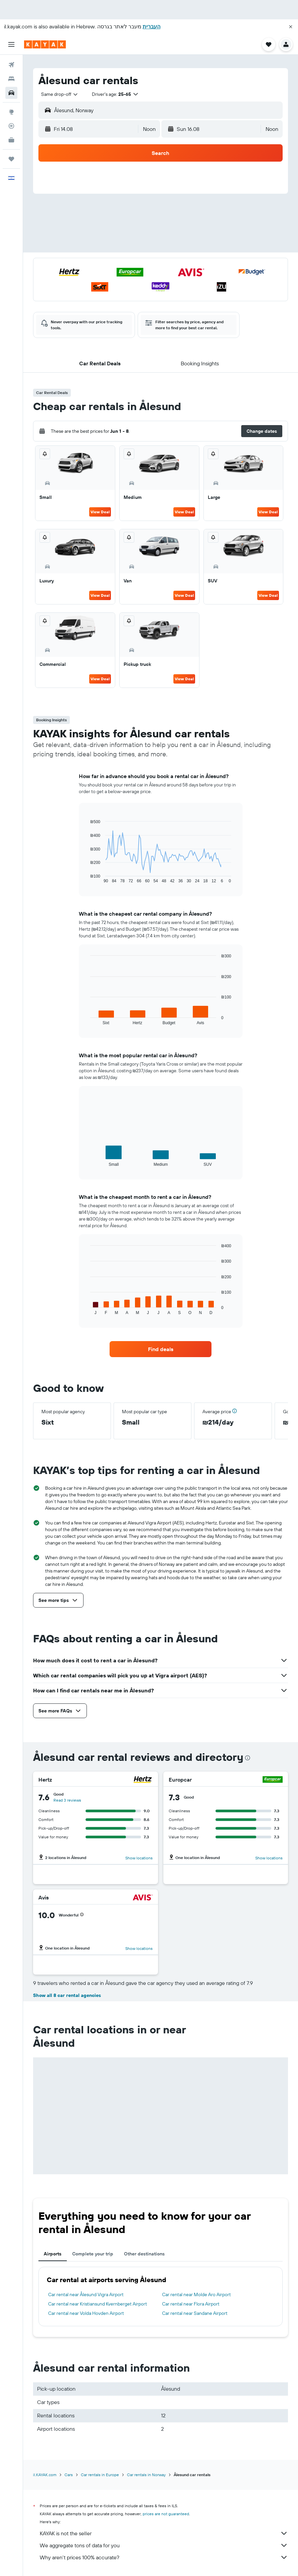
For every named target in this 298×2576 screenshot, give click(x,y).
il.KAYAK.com (44, 2474)
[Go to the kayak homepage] (45, 44)
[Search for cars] (11, 93)
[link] (160, 1349)
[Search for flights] (11, 64)
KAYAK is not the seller (164, 2533)
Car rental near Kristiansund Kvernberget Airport (97, 2304)
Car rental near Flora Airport (190, 2304)
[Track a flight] (11, 126)
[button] (290, 26)
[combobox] (59, 94)
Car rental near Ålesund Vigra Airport (86, 2294)
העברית (151, 26)
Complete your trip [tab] (92, 2254)
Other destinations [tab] (144, 2254)
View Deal (100, 511)
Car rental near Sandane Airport (195, 2313)
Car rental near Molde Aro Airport (196, 2294)
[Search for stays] (11, 78)
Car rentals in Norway (146, 2474)
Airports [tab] (52, 2254)
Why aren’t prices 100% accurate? (164, 2557)
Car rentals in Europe (100, 2474)
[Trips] (11, 159)
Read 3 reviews (67, 1800)
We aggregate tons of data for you (164, 2545)
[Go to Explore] (11, 112)
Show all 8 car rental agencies (67, 1995)
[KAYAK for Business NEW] (11, 140)
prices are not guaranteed (166, 2513)
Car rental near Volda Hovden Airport (86, 2313)
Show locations (139, 1857)
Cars (68, 2474)
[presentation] (248, 1758)
